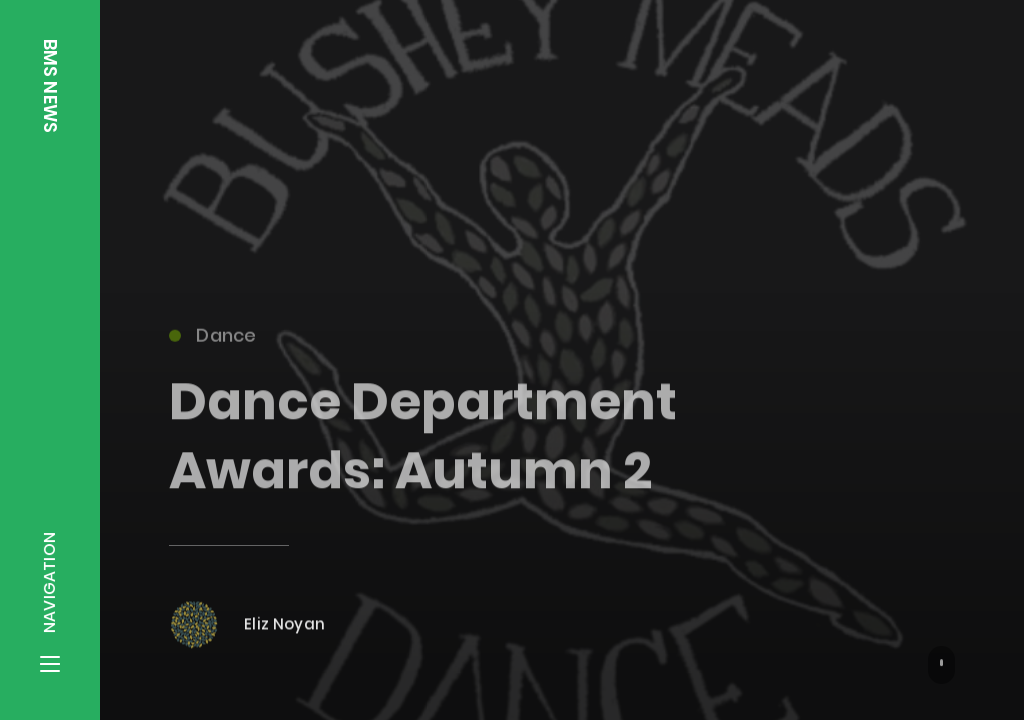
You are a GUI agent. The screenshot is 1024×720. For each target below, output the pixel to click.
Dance (212, 339)
